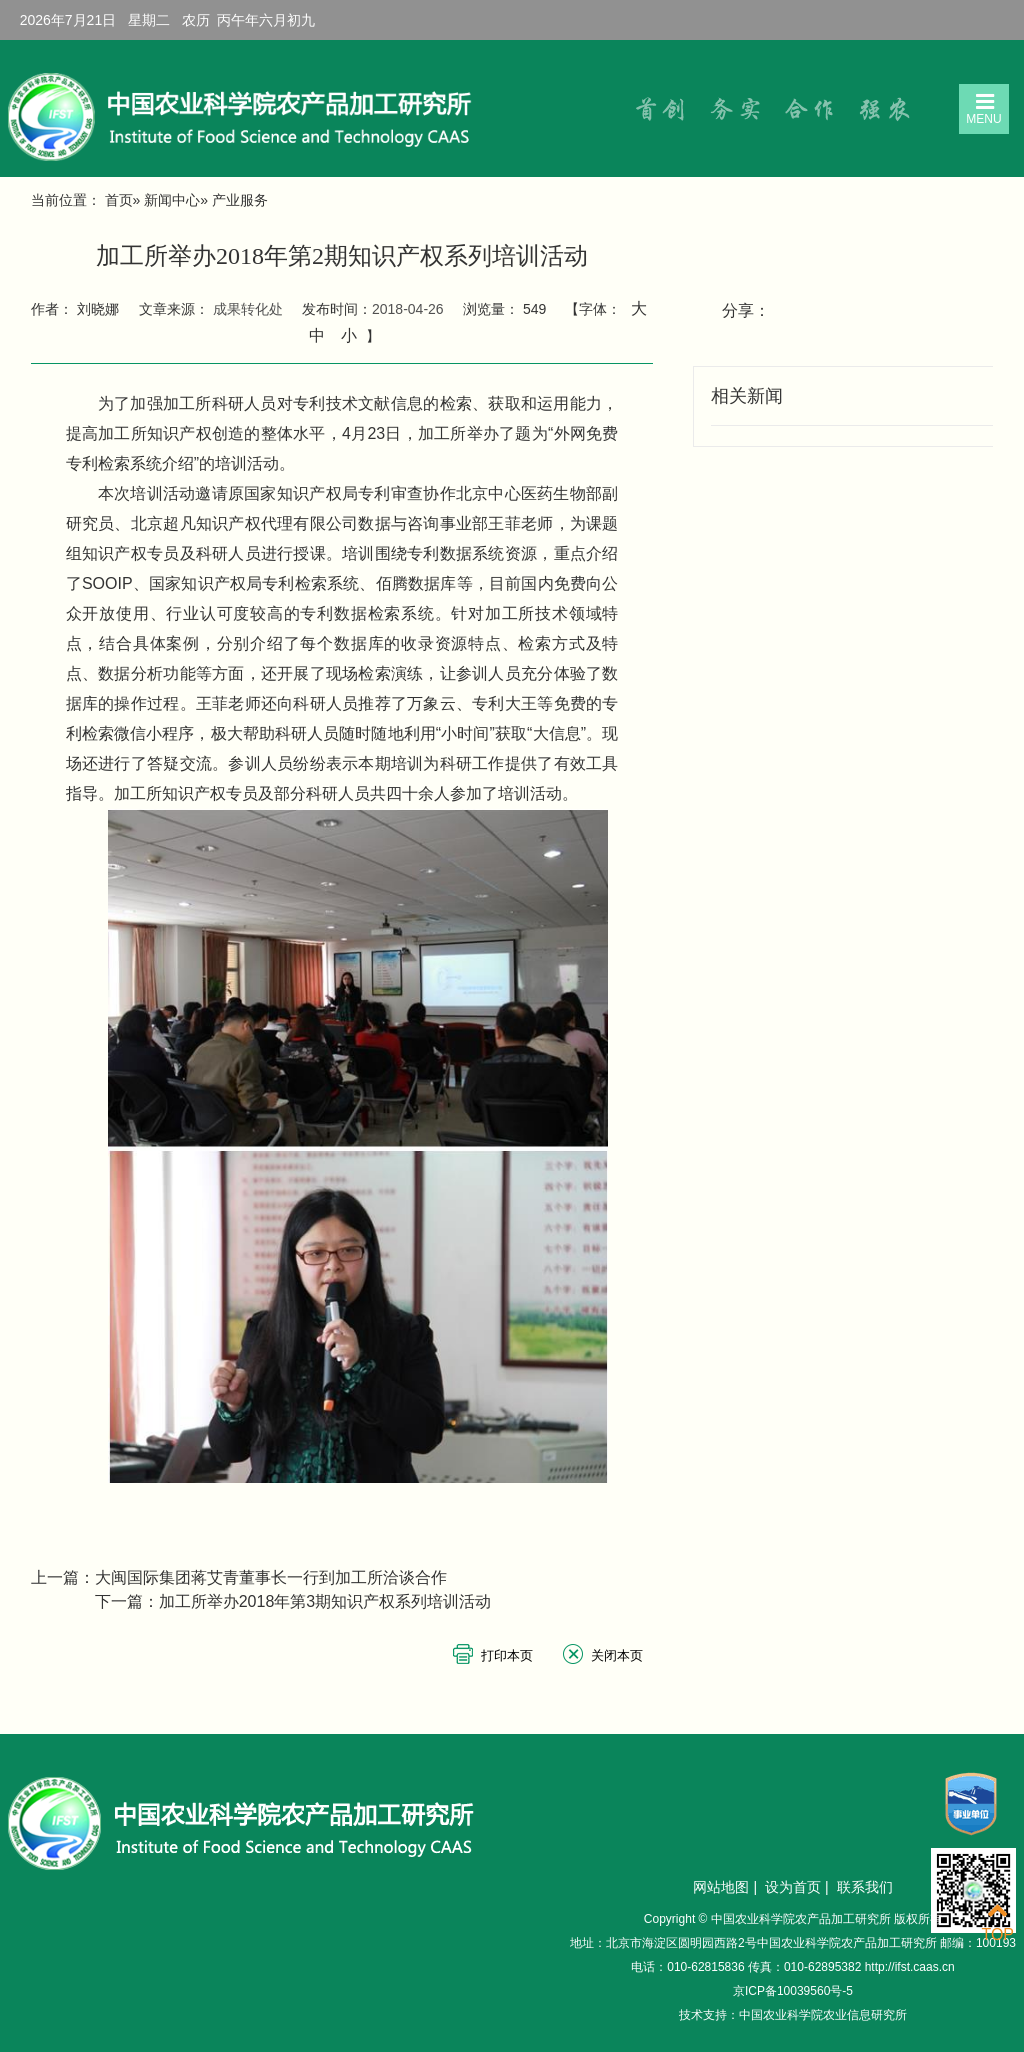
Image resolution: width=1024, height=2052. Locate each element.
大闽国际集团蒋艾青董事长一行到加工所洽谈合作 (271, 1577)
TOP (997, 1922)
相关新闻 (747, 396)
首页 (119, 200)
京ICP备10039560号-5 (793, 1991)
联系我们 (865, 1887)
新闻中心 (172, 200)
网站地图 (721, 1887)
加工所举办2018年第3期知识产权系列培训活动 (325, 1601)
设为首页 (793, 1887)
